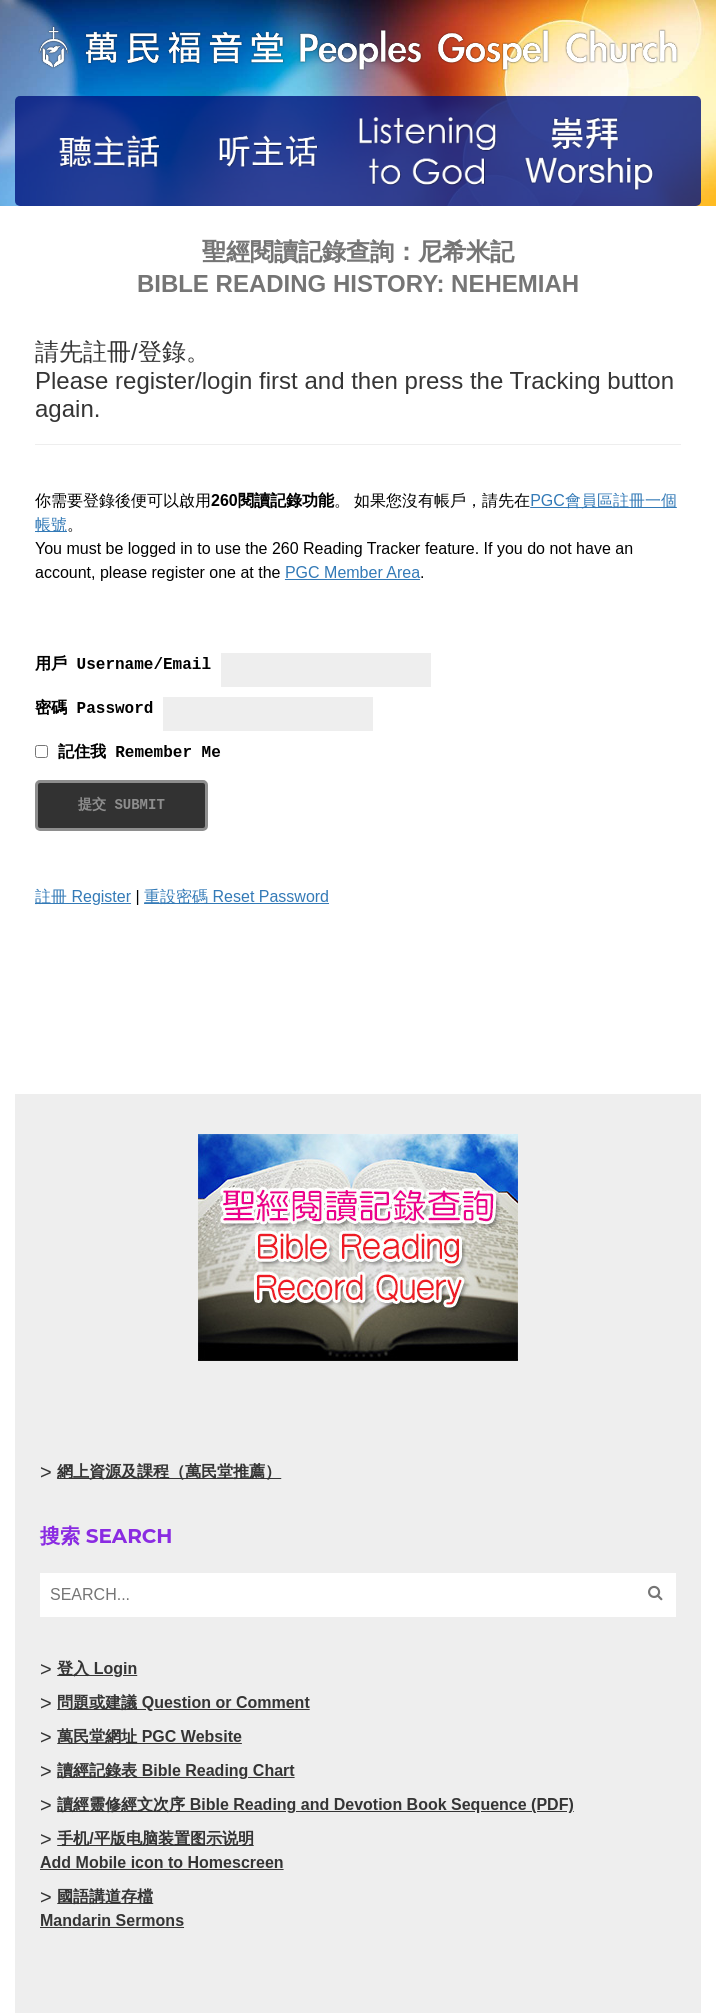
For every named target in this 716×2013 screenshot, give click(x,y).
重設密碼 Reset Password (236, 896)
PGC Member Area (352, 572)
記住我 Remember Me (128, 753)
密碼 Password (94, 709)
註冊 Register (83, 896)
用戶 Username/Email (123, 665)
